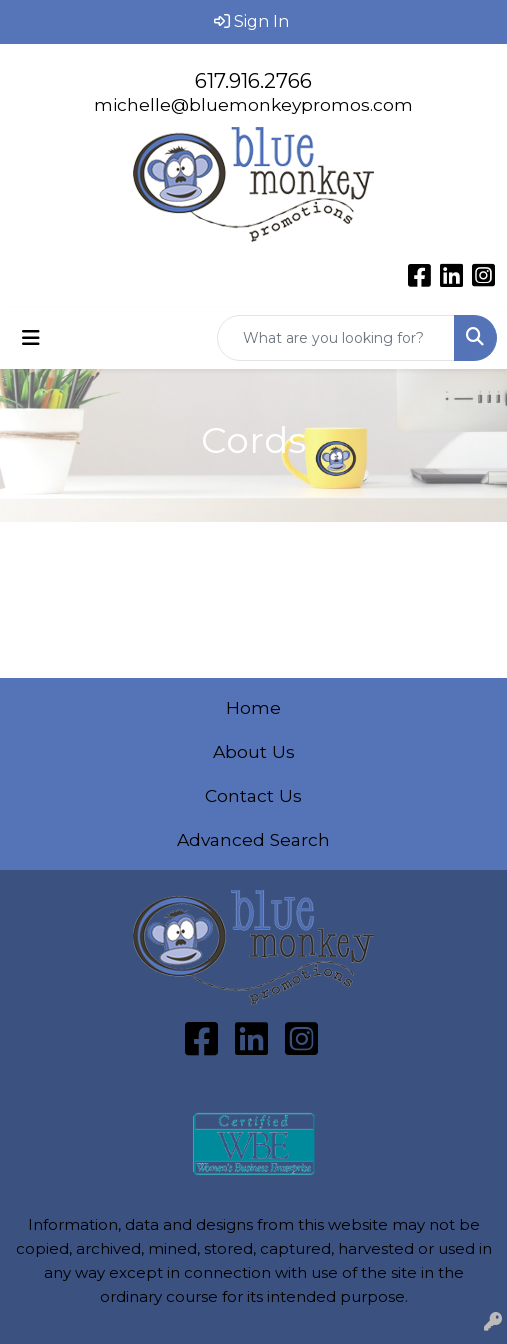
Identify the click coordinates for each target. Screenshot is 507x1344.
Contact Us (253, 795)
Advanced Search (253, 839)
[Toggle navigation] (31, 338)
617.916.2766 (253, 81)
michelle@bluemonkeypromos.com (253, 104)
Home (253, 707)
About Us (254, 751)
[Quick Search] (336, 338)
